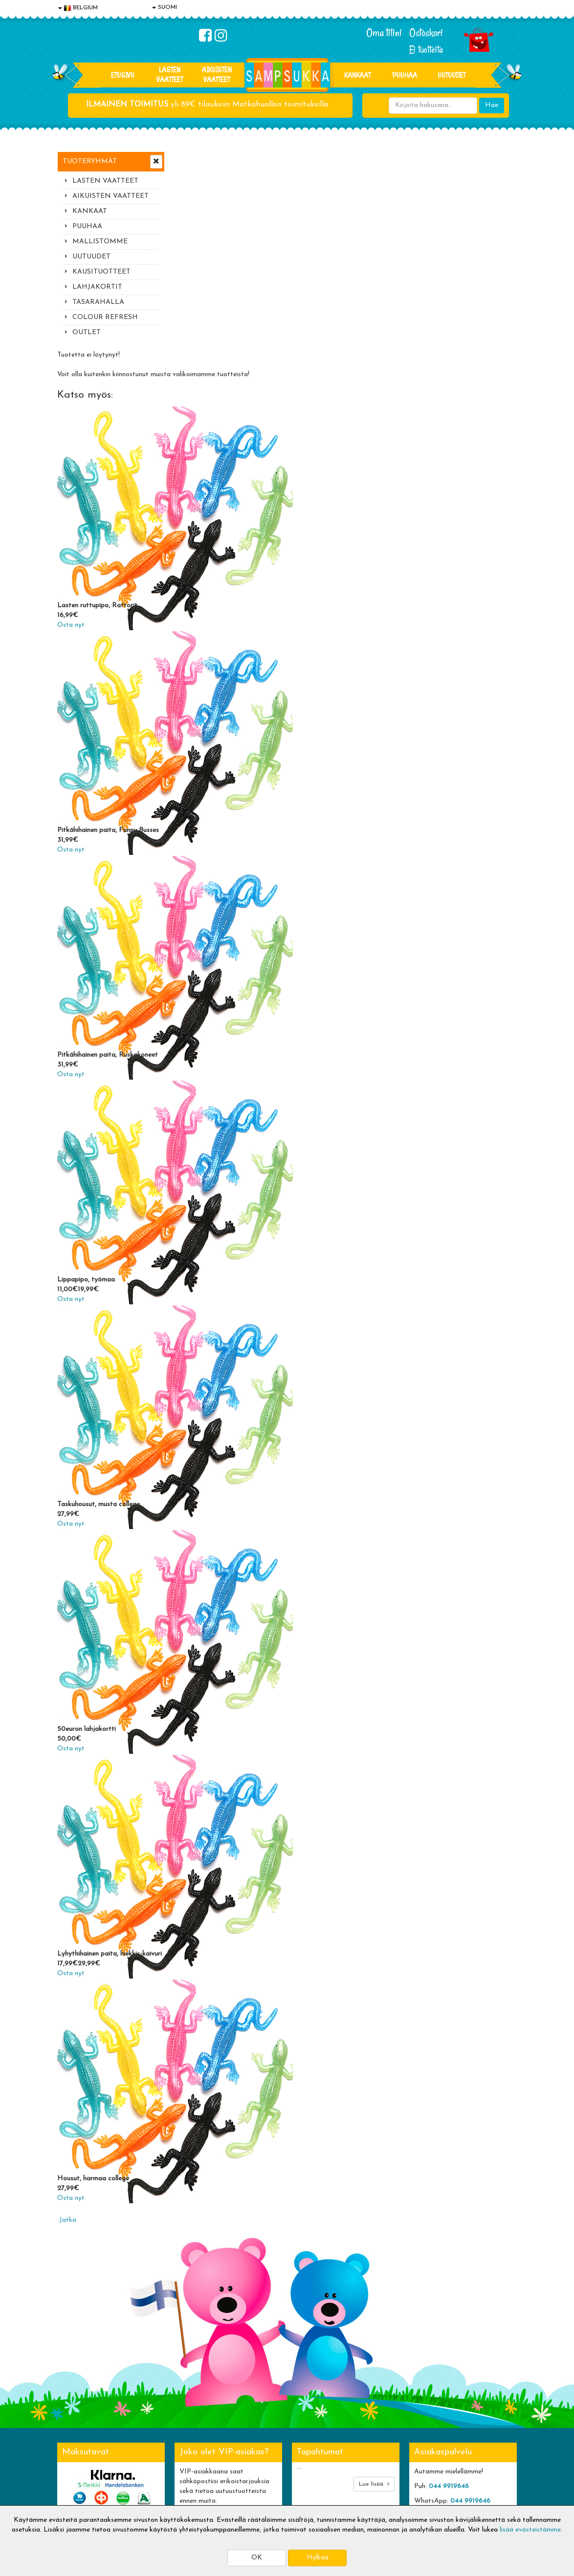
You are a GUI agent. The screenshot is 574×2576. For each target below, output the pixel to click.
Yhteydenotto (80, 2466)
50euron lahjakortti (204, 1530)
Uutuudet (451, 75)
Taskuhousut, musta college (216, 1305)
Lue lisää (374, 2285)
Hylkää (318, 2557)
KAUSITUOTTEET (101, 272)
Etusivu (122, 75)
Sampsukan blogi (271, 2451)
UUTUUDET (91, 256)
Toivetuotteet (174, 2451)
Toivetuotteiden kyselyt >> (454, 2356)
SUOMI (164, 7)
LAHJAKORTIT (97, 287)
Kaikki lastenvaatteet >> (451, 2365)
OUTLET (86, 332)
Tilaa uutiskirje (208, 2357)
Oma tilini (384, 32)
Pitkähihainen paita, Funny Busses (225, 631)
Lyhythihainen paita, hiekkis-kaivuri (227, 1755)
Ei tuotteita (426, 49)
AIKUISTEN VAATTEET (217, 74)
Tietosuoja (75, 2436)
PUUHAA (404, 75)
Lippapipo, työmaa (203, 1081)
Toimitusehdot (174, 2436)
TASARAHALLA (98, 302)
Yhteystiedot (78, 2451)
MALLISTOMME (100, 241)
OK (256, 2557)
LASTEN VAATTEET (169, 74)
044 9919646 (449, 2287)
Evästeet (72, 2422)
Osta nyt (188, 426)
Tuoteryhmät (90, 161)
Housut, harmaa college (210, 1979)
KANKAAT (357, 75)
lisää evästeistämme (530, 2529)
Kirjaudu (259, 2422)
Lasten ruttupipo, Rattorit (215, 406)
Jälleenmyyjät (79, 2495)
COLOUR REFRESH (105, 317)
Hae (491, 105)
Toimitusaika (172, 2422)
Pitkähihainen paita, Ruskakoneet (225, 856)
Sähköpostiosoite (205, 2317)
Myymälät (74, 2480)
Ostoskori (426, 32)
